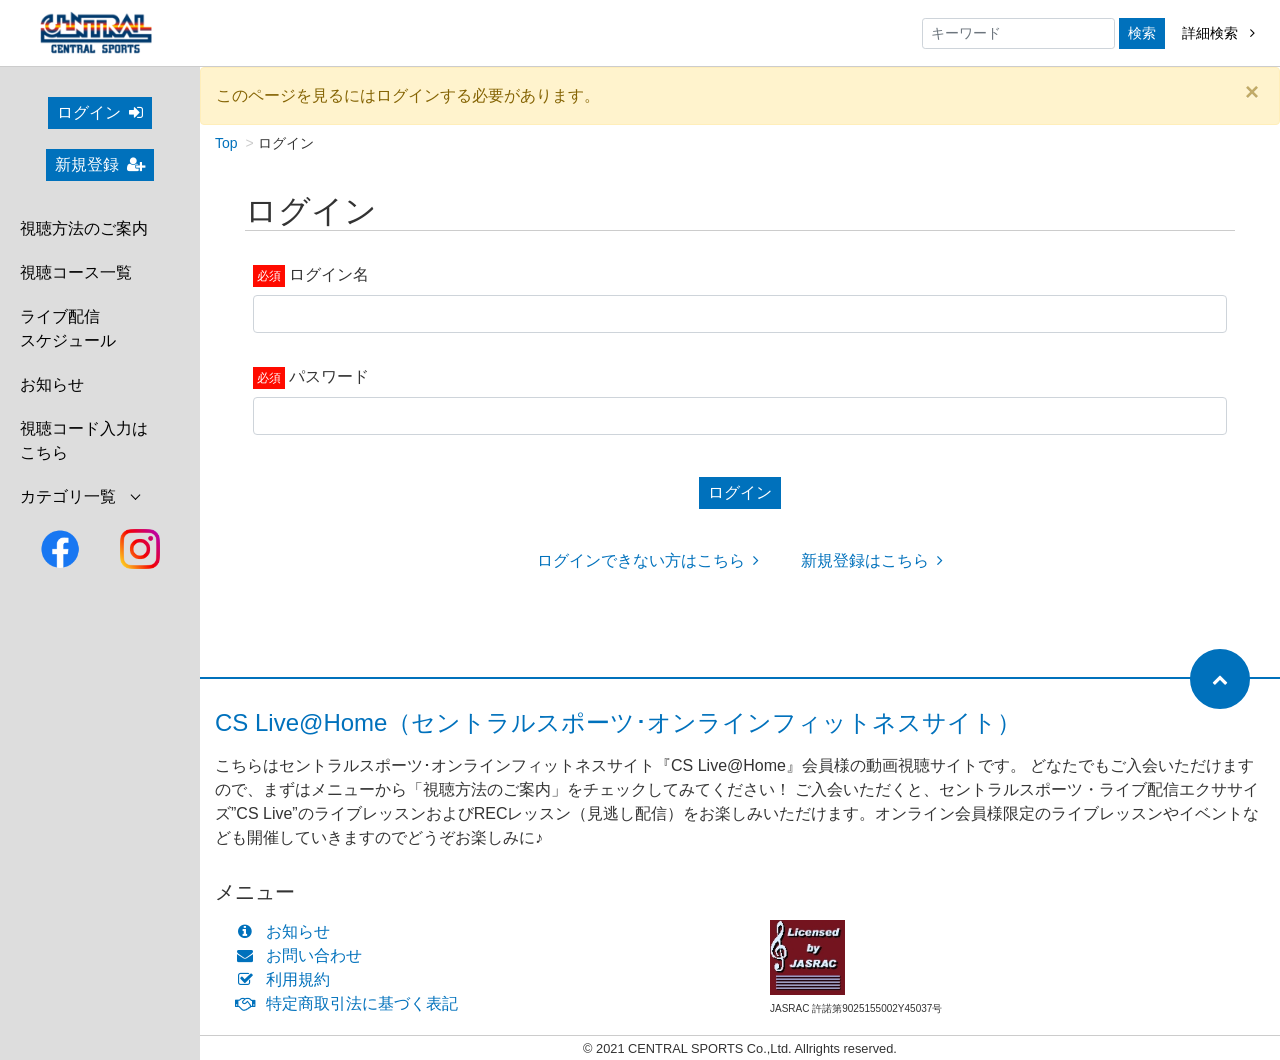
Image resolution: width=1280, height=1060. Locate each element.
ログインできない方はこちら (648, 560)
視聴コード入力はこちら (84, 440)
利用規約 (287, 979)
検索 (1142, 33)
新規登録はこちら (872, 560)
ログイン (100, 112)
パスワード (329, 376)
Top (226, 143)
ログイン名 (329, 274)
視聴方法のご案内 (84, 228)
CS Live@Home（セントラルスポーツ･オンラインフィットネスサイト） (618, 722)
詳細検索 (1218, 33)
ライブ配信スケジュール (68, 328)
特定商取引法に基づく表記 (351, 1003)
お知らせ (52, 384)
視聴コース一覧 (76, 272)
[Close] (1252, 92)
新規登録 (100, 164)
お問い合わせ (303, 955)
